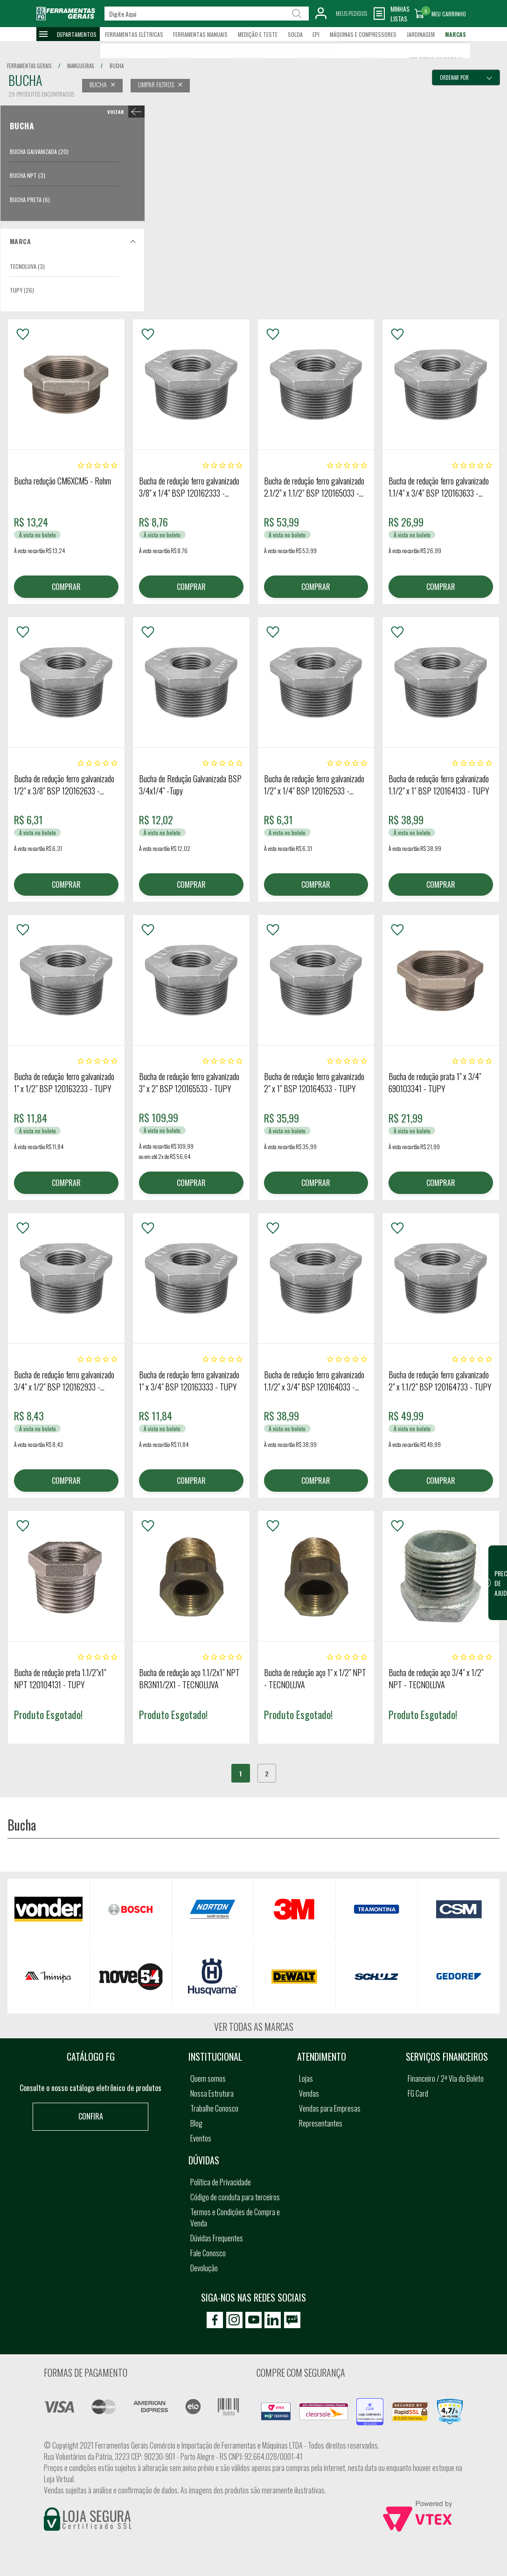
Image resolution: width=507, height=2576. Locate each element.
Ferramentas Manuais (200, 34)
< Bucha (124, 111)
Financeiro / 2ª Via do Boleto (446, 2078)
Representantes (320, 2123)
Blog (196, 2123)
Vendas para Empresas (330, 2108)
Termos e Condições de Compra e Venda (235, 2217)
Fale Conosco (208, 2253)
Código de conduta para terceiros (235, 2197)
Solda (295, 34)
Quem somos (208, 2078)
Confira (90, 2116)
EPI (316, 34)
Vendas (309, 2093)
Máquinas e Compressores (363, 34)
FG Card (418, 2093)
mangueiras (80, 66)
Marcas (455, 34)
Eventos (200, 2138)
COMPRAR (66, 586)
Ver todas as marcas (253, 2027)
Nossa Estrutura (212, 2093)
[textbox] (206, 14)
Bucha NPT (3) (27, 175)
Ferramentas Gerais (29, 66)
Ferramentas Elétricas (134, 34)
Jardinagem (421, 34)
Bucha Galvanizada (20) (39, 151)
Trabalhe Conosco (214, 2108)
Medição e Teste (258, 34)
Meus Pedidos (351, 13)
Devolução (204, 2268)
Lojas (306, 2078)
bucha (117, 66)
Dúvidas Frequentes (216, 2238)
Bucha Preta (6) (30, 199)
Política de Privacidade (220, 2182)
